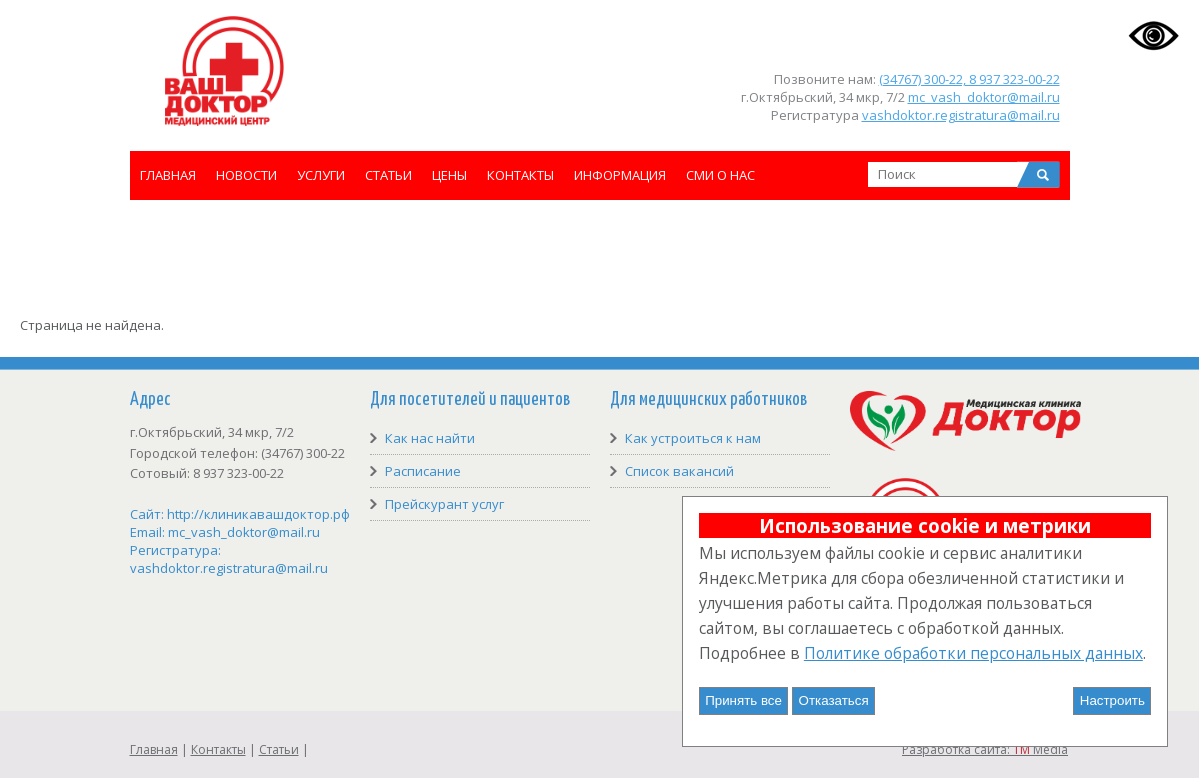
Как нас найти (430, 438)
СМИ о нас (720, 175)
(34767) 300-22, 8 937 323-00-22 (969, 79)
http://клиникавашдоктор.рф (258, 514)
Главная (168, 175)
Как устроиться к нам (693, 438)
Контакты (520, 175)
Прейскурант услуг (444, 504)
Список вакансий (679, 471)
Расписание (423, 471)
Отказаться (834, 700)
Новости (246, 175)
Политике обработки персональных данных (973, 653)
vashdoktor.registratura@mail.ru (961, 115)
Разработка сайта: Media (985, 749)
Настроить (1112, 700)
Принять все (743, 700)
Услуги (321, 175)
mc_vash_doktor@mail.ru (984, 97)
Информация (620, 175)
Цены (449, 175)
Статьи (388, 175)
